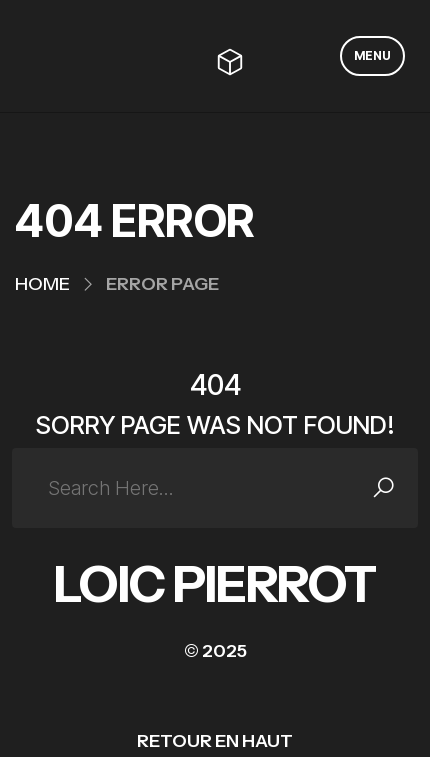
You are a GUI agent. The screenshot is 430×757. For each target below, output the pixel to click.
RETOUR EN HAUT (215, 741)
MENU (372, 55)
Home (42, 284)
